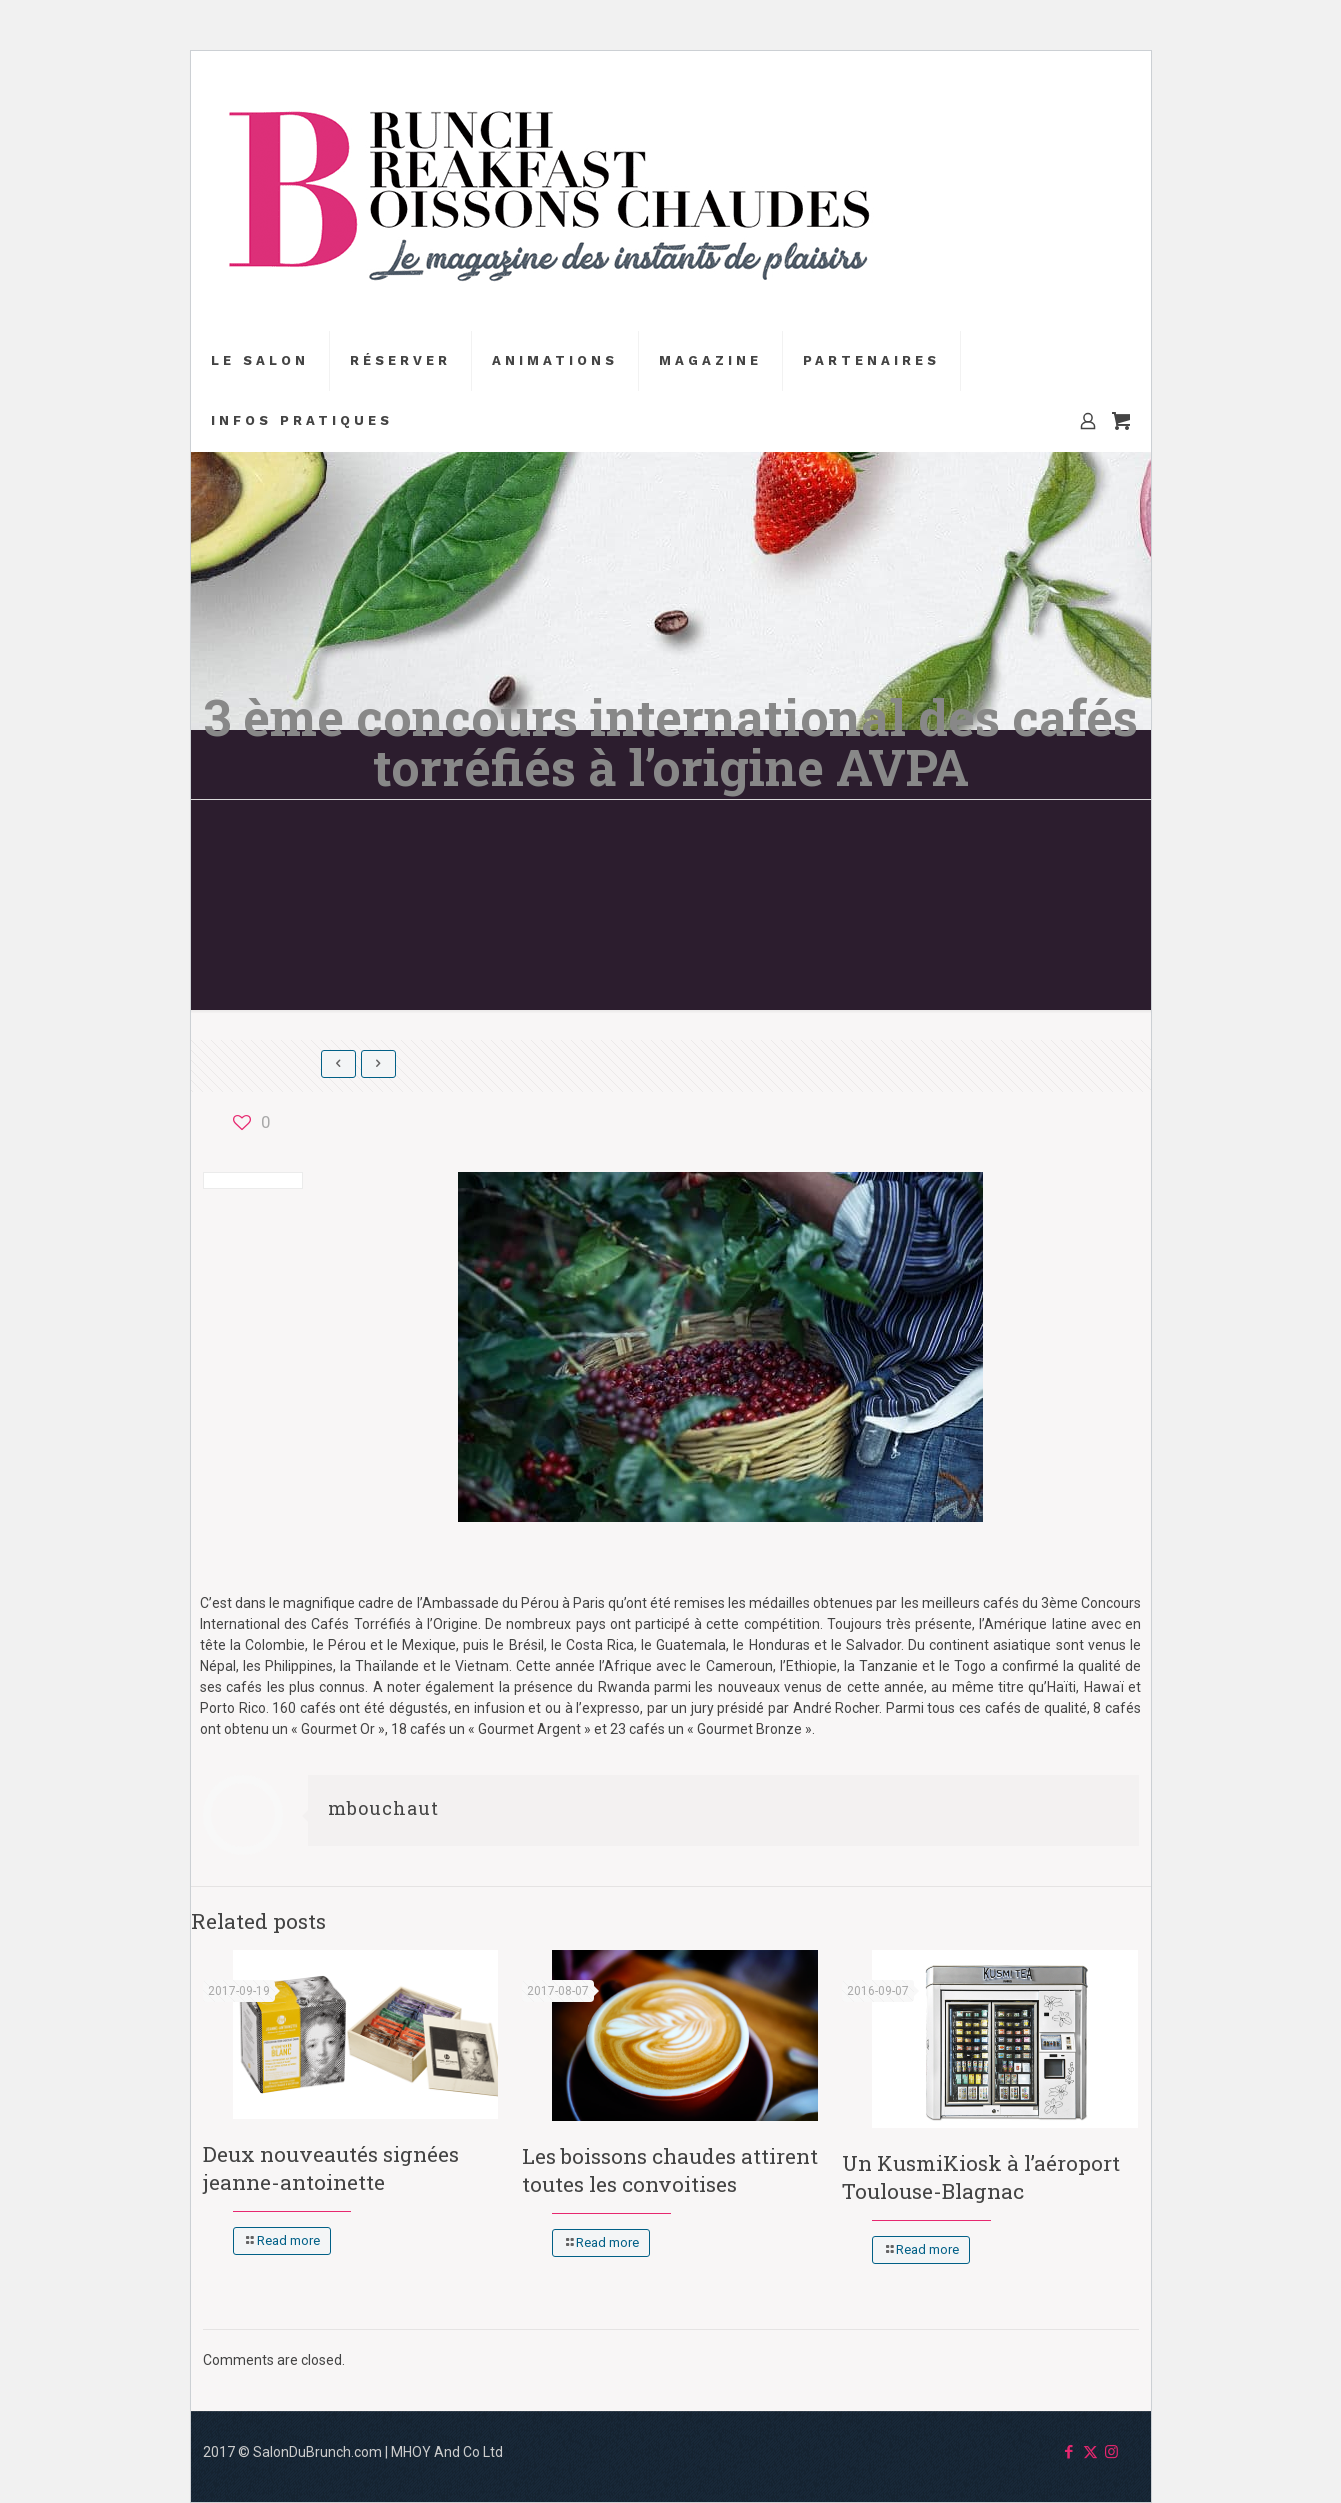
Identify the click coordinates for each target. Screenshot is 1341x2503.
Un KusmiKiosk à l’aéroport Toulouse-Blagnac (981, 2177)
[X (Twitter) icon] (1090, 2452)
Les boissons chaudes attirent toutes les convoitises (670, 2170)
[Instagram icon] (1111, 2452)
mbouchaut (383, 1808)
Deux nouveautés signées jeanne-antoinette (331, 2168)
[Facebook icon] (1069, 2452)
